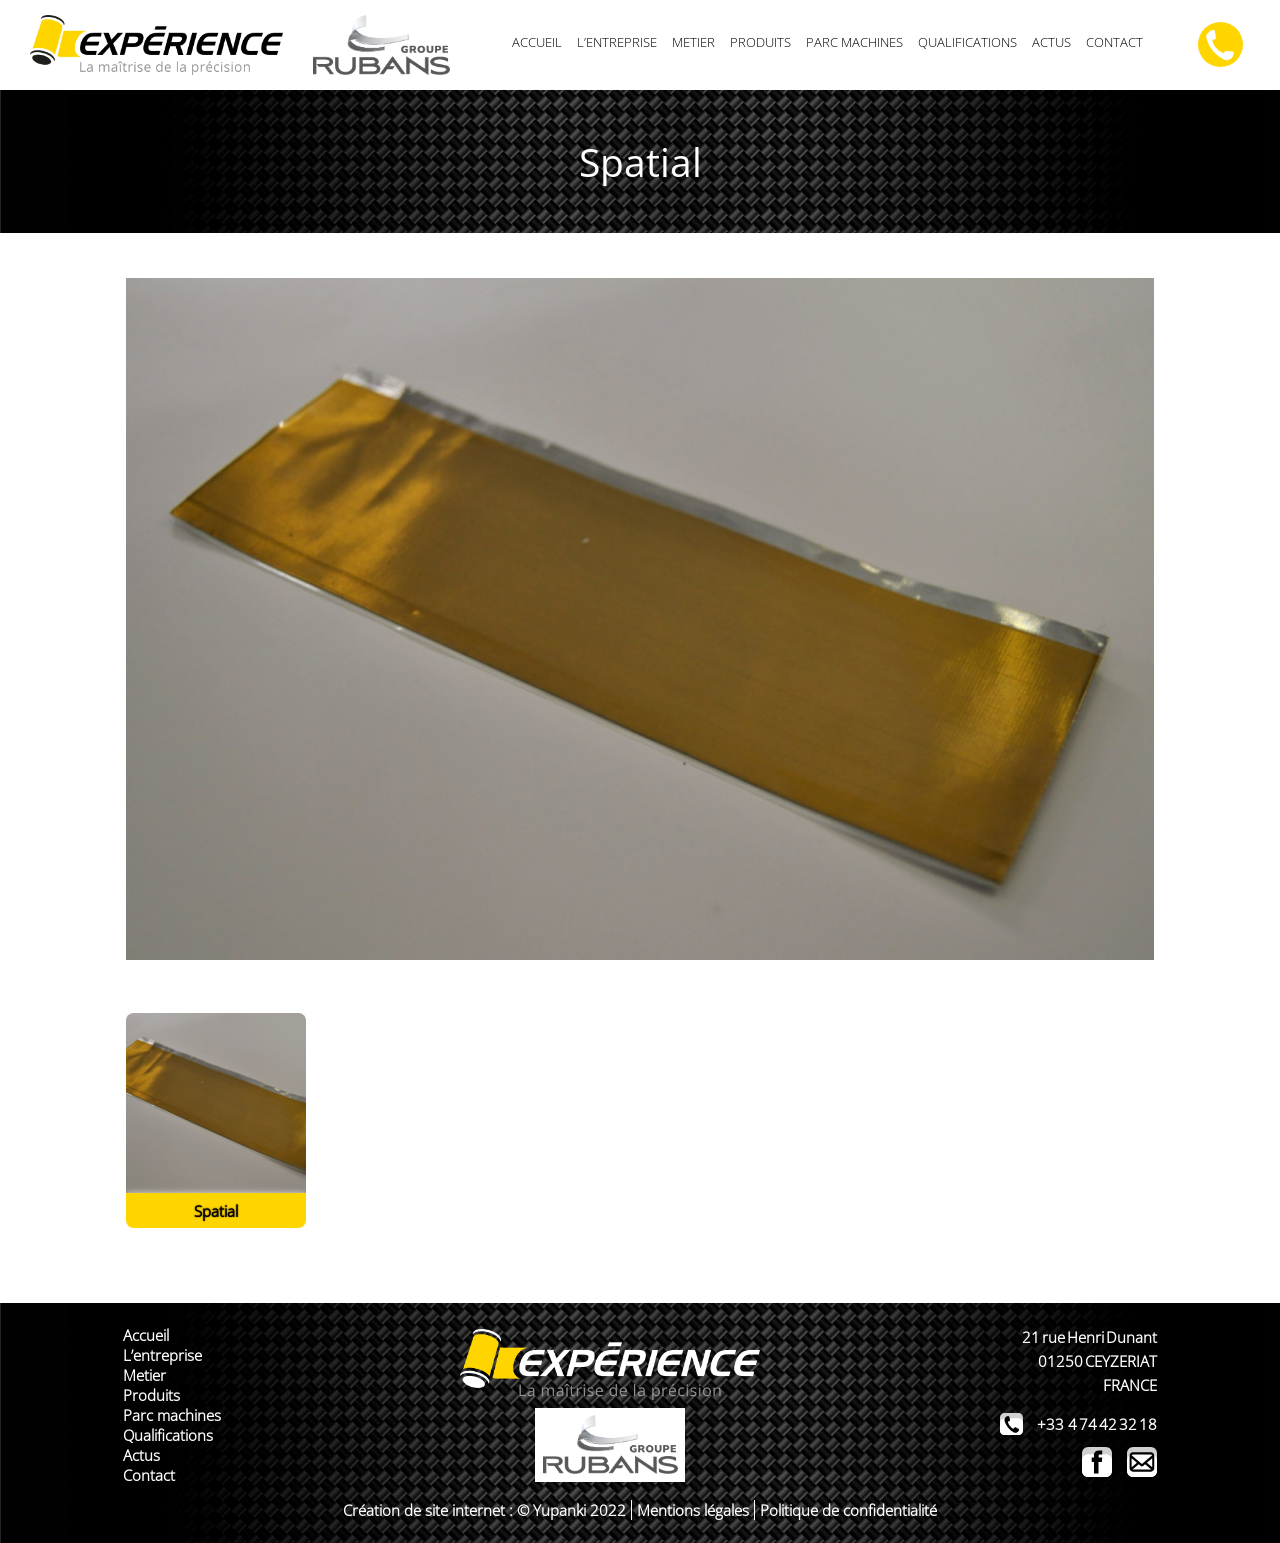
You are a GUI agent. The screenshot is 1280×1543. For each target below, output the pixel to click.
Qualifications (967, 42)
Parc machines (854, 42)
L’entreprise (617, 42)
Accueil (537, 42)
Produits (760, 42)
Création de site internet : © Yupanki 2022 (484, 1510)
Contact (1114, 42)
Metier (693, 42)
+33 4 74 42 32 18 (1097, 1424)
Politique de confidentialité (848, 1510)
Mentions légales (693, 1510)
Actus (1051, 42)
